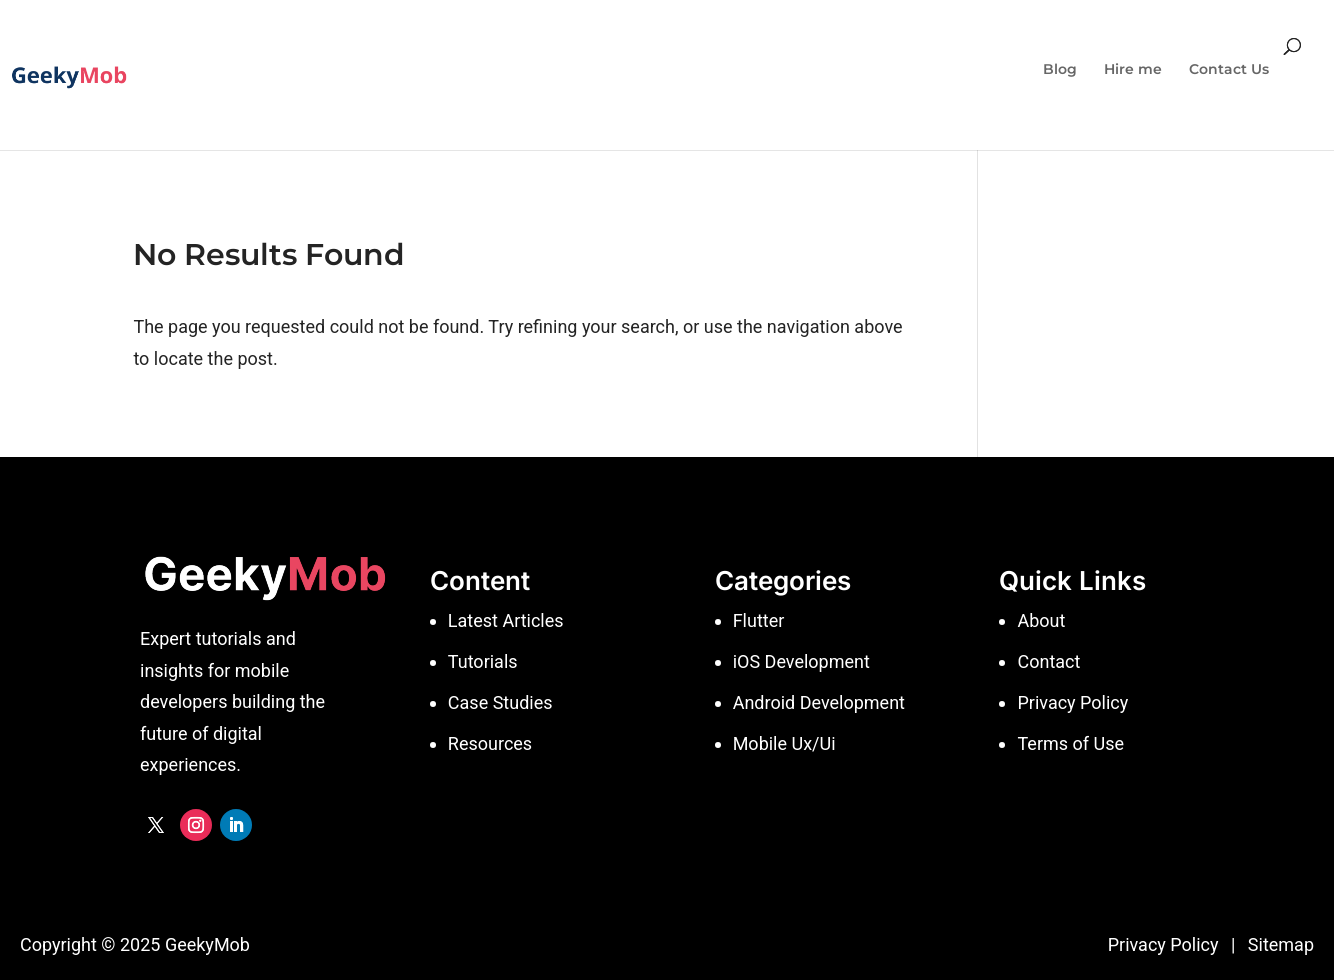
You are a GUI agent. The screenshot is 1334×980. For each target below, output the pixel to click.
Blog (1060, 70)
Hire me (1133, 70)
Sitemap (1281, 944)
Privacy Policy (1163, 944)
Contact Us (1229, 70)
